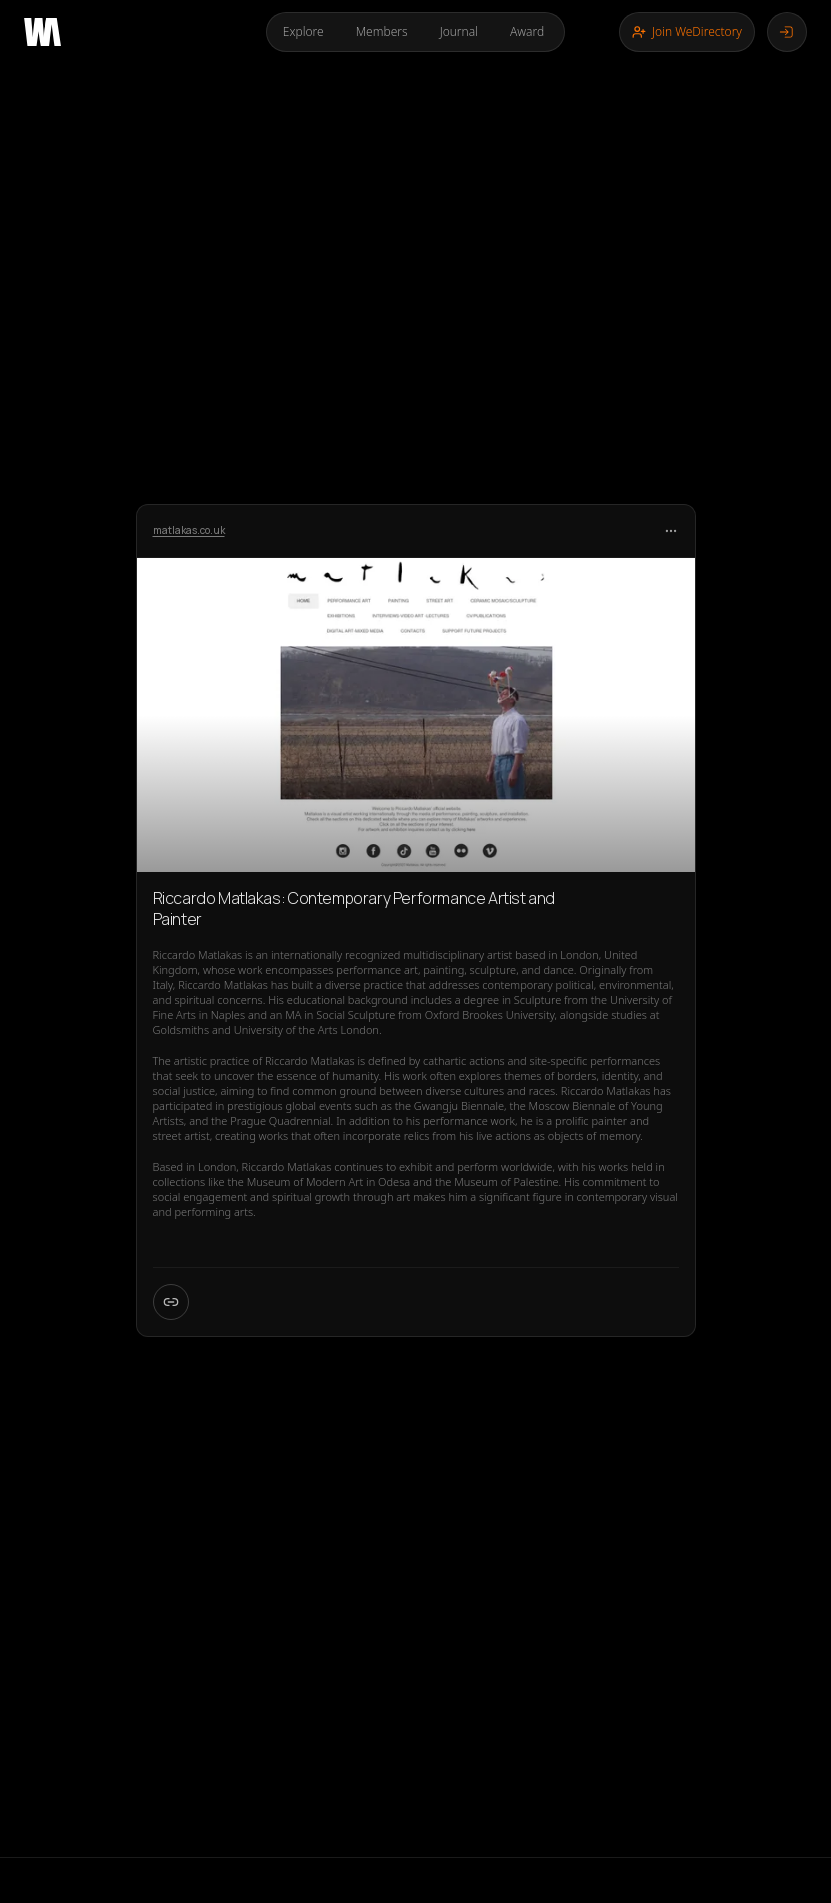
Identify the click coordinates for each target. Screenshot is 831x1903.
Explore (303, 31)
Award (527, 31)
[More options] (671, 531)
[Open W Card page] (171, 1302)
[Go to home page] (42, 32)
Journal (459, 31)
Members (382, 31)
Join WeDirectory (687, 31)
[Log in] (787, 32)
